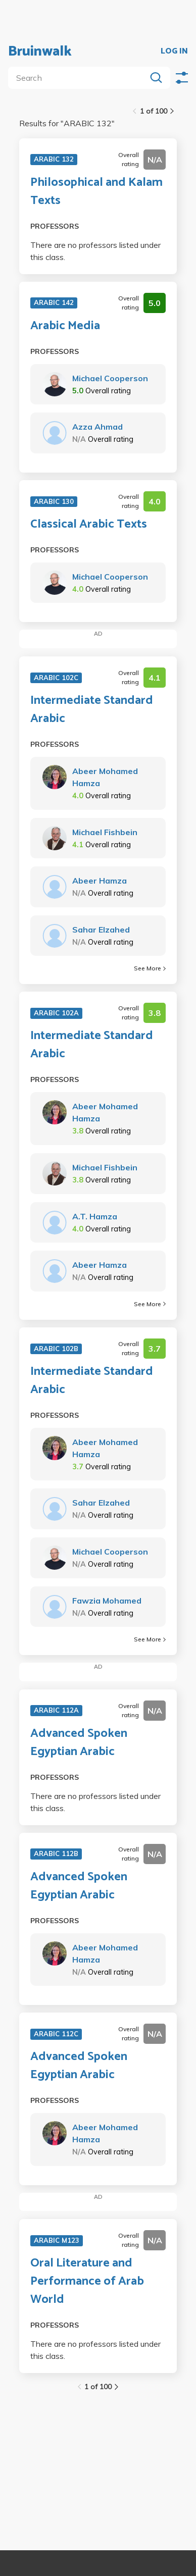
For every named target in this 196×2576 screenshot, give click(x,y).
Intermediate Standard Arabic (91, 710)
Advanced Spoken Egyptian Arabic (78, 1743)
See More (150, 968)
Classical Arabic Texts (88, 525)
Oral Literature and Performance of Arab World (87, 2281)
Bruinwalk (40, 51)
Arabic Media (65, 326)
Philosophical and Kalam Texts (96, 192)
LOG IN (174, 51)
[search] (79, 78)
